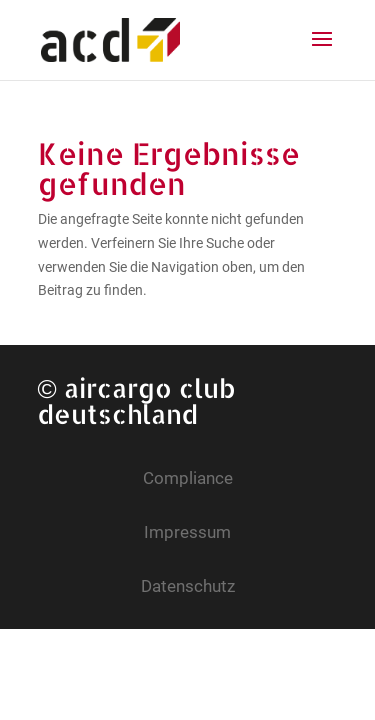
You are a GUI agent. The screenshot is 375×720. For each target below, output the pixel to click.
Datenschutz (188, 586)
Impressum (187, 532)
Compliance (188, 478)
